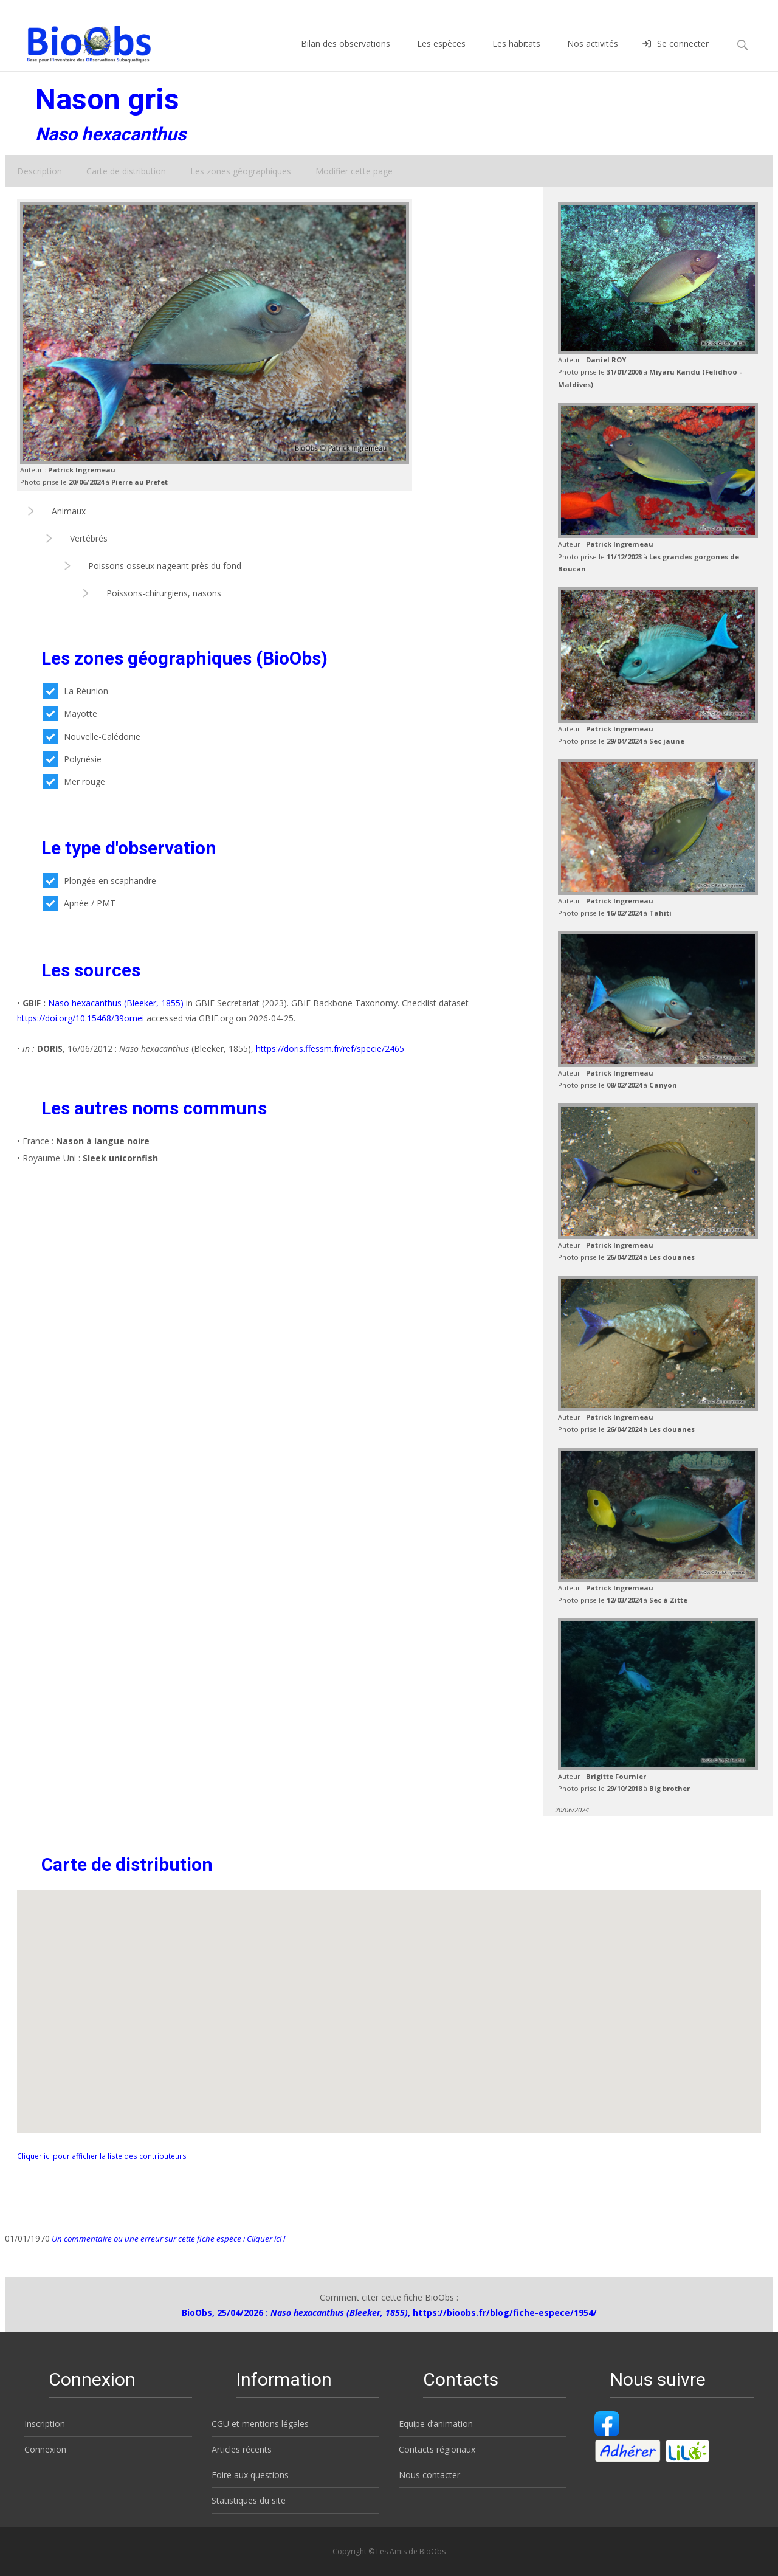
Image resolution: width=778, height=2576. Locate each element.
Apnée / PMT (79, 903)
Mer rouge (74, 781)
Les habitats (516, 54)
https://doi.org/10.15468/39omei (80, 1018)
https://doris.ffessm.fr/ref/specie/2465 (330, 1048)
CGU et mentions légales (260, 2423)
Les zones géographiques (240, 171)
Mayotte (70, 713)
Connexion (45, 2449)
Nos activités (592, 54)
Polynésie (72, 759)
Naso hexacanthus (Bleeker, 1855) (116, 1003)
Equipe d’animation (436, 2423)
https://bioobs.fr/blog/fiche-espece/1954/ (505, 2312)
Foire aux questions (250, 2475)
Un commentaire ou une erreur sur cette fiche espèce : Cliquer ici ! (167, 2238)
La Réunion (75, 691)
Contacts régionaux (437, 2449)
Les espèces (441, 54)
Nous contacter (429, 2475)
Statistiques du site (249, 2500)
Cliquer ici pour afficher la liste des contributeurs (102, 2156)
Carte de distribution (126, 171)
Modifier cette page (354, 171)
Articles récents (242, 2449)
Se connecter (675, 54)
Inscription (44, 2423)
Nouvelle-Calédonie (91, 736)
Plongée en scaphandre (99, 880)
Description (39, 171)
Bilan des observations (345, 54)
